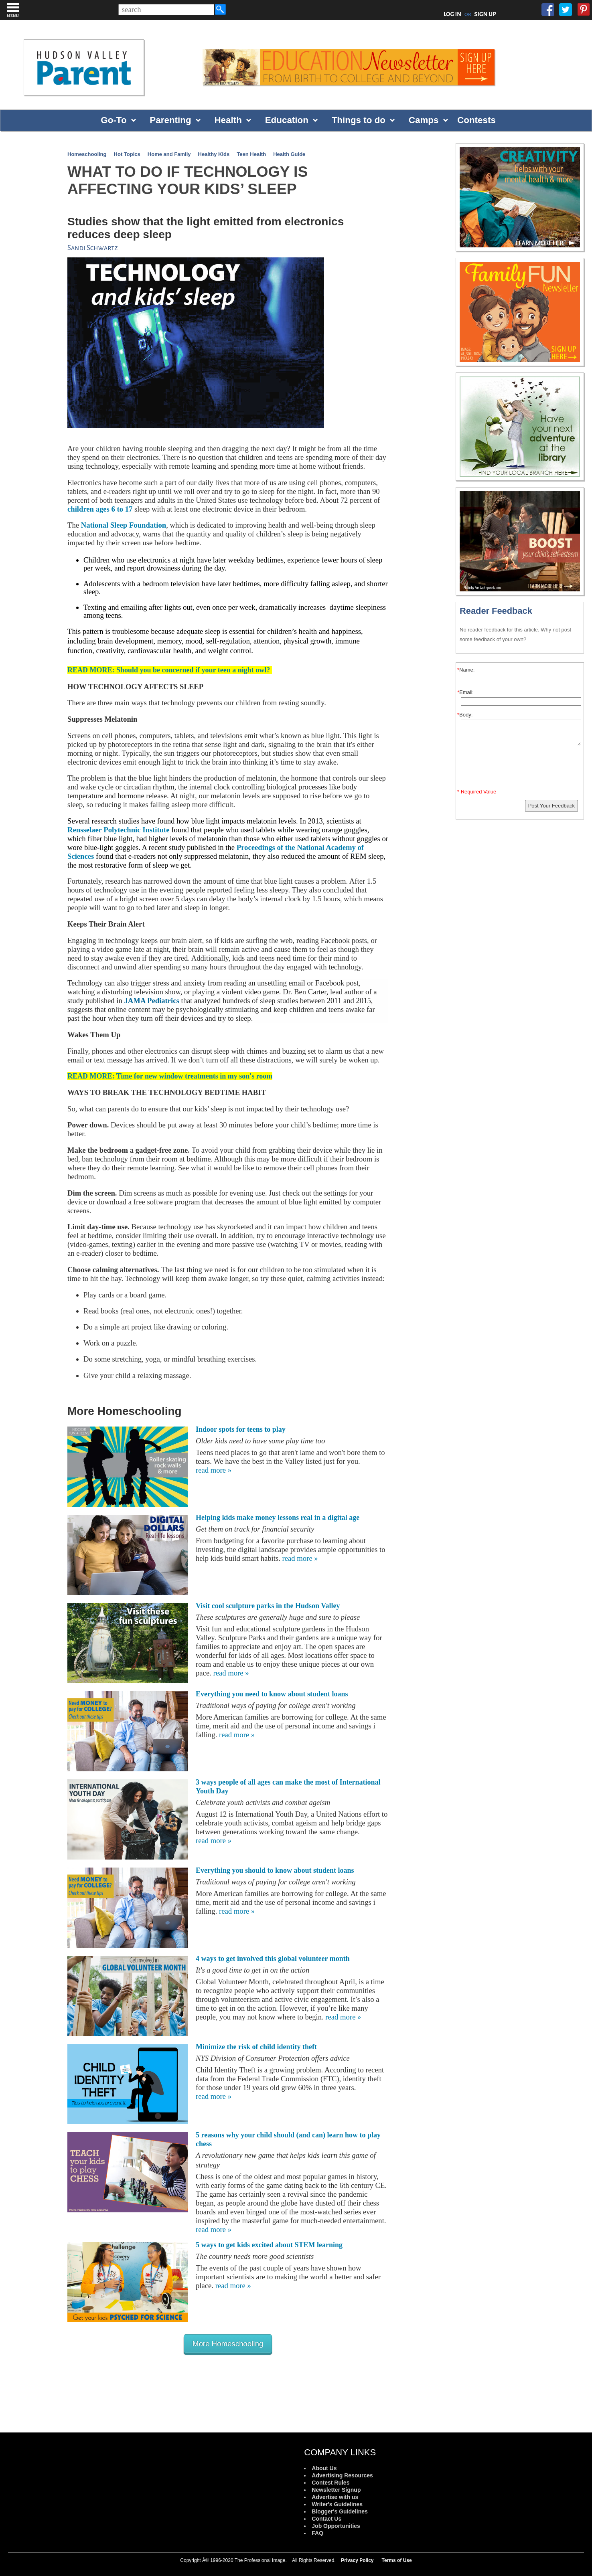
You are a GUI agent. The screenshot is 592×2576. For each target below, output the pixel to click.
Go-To (113, 120)
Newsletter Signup (336, 2490)
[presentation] (521, 769)
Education (286, 120)
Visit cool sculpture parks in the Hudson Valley (268, 1606)
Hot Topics (127, 154)
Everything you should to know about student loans (275, 1870)
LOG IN (453, 14)
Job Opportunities (336, 2526)
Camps (424, 120)
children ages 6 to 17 (99, 509)
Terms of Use (397, 2560)
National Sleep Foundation (123, 525)
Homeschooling (87, 154)
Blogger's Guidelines (339, 2511)
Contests (476, 120)
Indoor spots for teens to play (241, 1429)
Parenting (170, 120)
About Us (324, 2468)
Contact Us (326, 2518)
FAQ (317, 2533)
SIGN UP (485, 14)
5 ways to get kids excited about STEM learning (269, 2245)
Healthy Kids (214, 154)
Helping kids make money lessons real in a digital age (277, 1518)
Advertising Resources (342, 2475)
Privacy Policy (357, 2560)
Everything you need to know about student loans (272, 1694)
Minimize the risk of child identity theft (256, 2047)
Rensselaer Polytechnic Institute (118, 830)
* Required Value (476, 792)
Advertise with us (335, 2497)
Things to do (358, 120)
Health (227, 120)
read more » (213, 1470)
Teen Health (251, 154)
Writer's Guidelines (337, 2504)
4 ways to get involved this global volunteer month (273, 1959)
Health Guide (289, 154)
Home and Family (169, 154)
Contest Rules (330, 2482)
